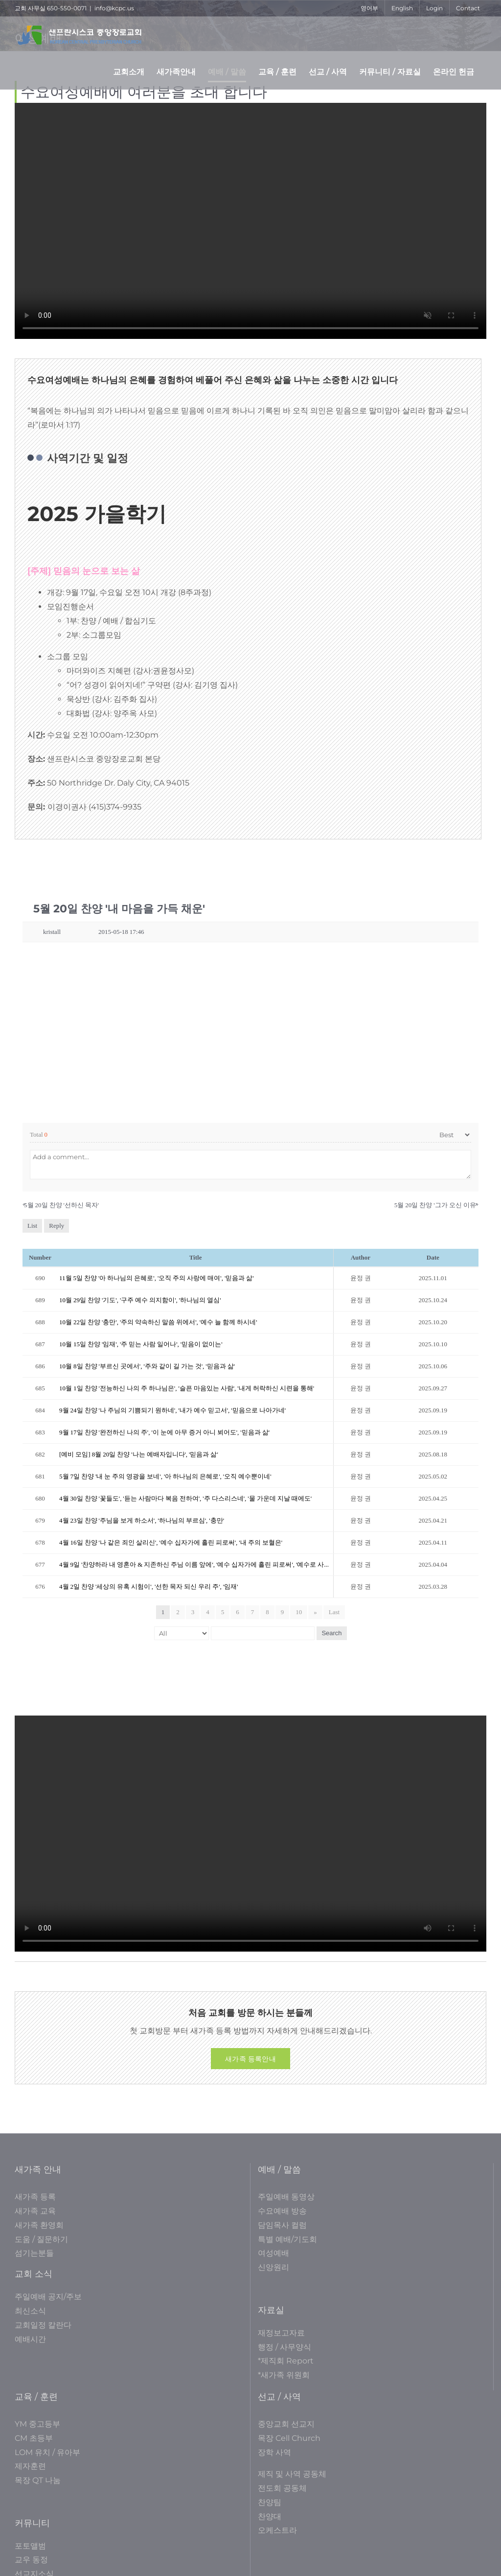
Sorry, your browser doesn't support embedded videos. (250, 221)
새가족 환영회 (39, 2225)
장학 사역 (274, 2452)
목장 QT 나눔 (38, 2480)
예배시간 (30, 2339)
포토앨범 (30, 2546)
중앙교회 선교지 (286, 2424)
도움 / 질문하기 (41, 2239)
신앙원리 (273, 2267)
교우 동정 (31, 2559)
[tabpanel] (250, 1272)
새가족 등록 (35, 2196)
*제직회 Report (286, 2360)
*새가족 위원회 (284, 2375)
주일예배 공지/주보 (48, 2296)
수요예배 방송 (282, 2211)
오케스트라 (277, 2530)
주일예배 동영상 (286, 2196)
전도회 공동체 (282, 2488)
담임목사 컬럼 (282, 2225)
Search (331, 1633)
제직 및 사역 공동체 (292, 2474)
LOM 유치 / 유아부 (47, 2452)
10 (299, 1612)
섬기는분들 (34, 2253)
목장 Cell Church (289, 2438)
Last (334, 1612)
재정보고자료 (281, 2332)
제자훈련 (30, 2466)
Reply (56, 1225)
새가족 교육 (35, 2211)
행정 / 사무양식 (284, 2347)
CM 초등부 (34, 2438)
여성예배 (273, 2253)
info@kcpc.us (114, 8)
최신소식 (30, 2310)
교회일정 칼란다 (43, 2325)
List (32, 1225)
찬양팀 (269, 2502)
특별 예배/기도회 (287, 2239)
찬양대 (269, 2516)
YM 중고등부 (37, 2424)
